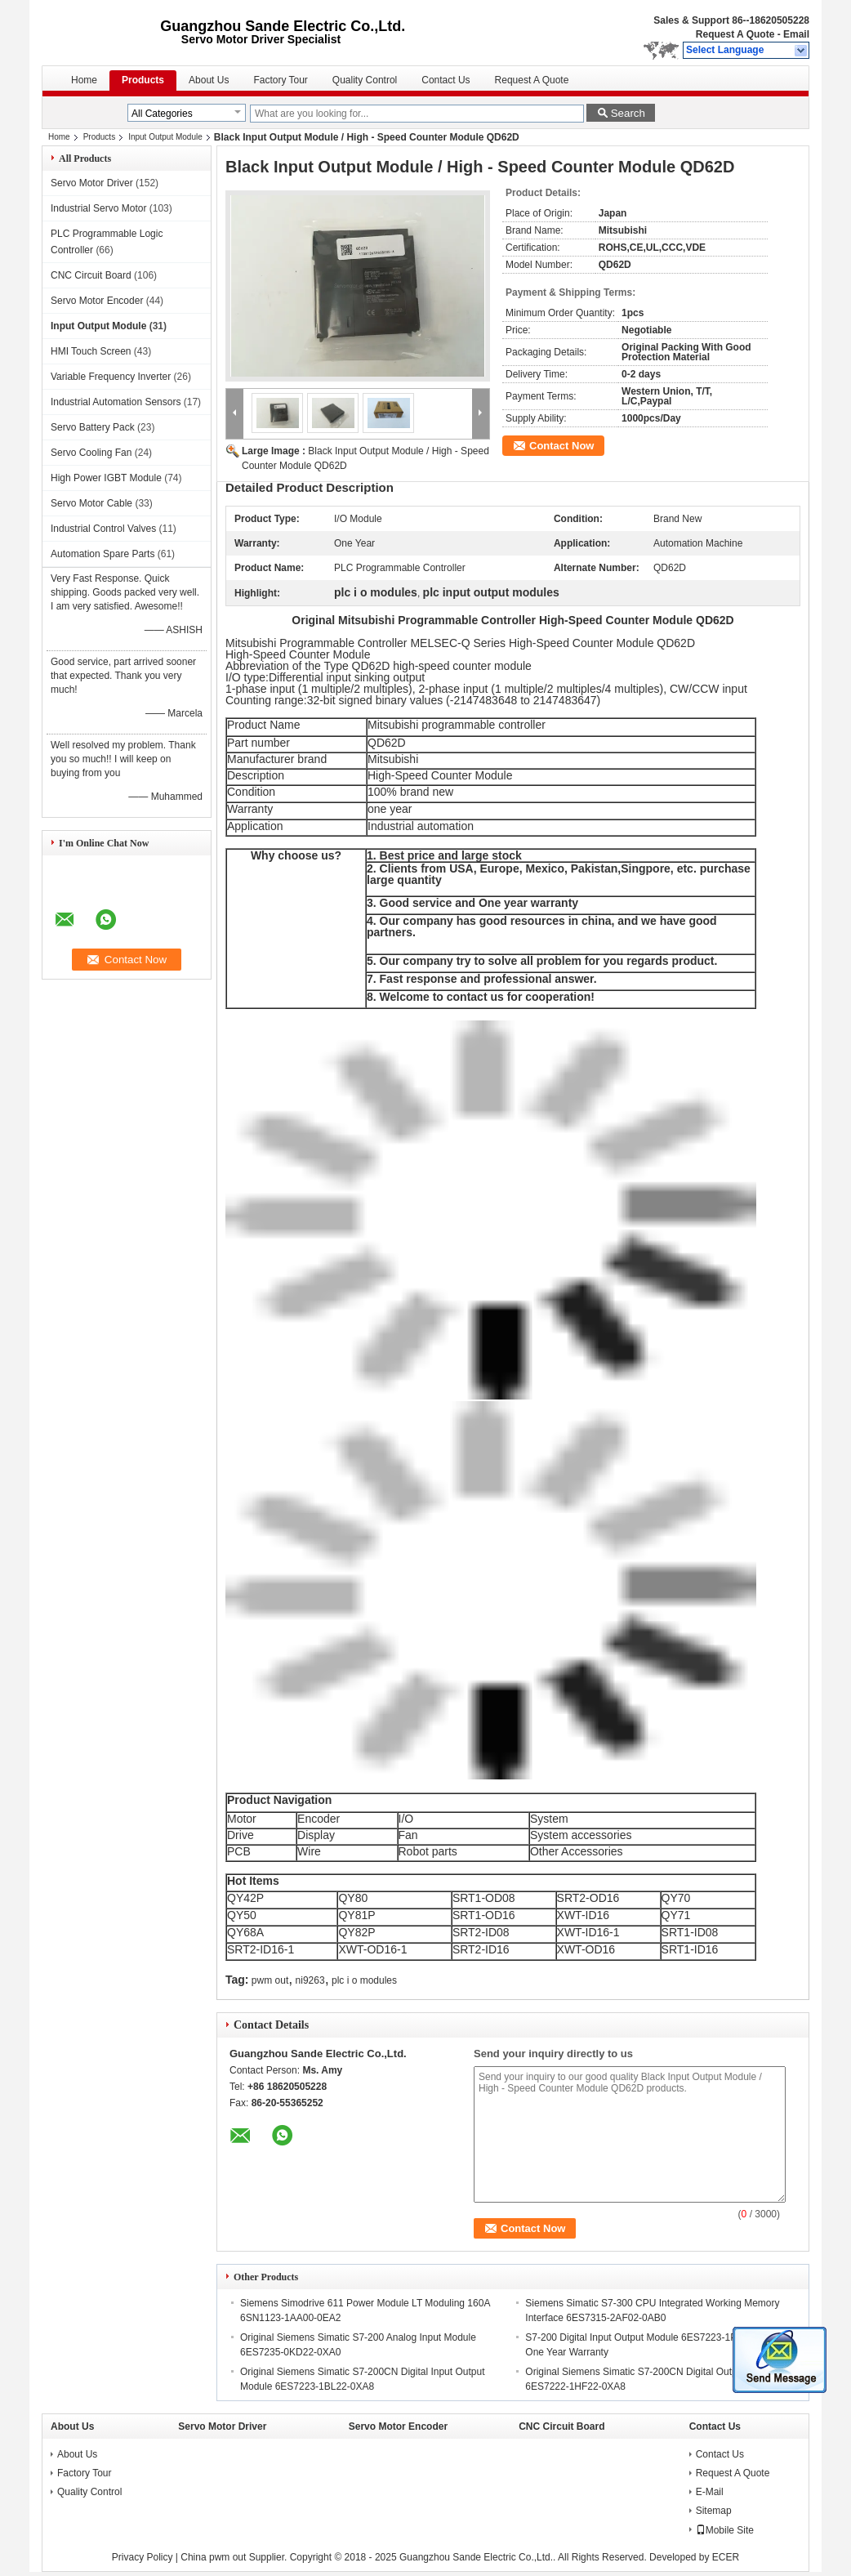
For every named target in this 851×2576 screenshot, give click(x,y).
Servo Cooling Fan (91, 452)
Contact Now (561, 446)
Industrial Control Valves (103, 528)
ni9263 (310, 1980)
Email (796, 34)
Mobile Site (725, 2530)
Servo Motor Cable (91, 503)
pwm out (270, 1980)
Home (84, 80)
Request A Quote (735, 34)
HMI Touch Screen (91, 351)
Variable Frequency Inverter (111, 376)
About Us (209, 80)
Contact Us (445, 80)
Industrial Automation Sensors (115, 402)
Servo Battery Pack (93, 427)
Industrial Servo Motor (98, 208)
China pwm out (213, 2557)
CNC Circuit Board (91, 275)
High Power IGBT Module (106, 478)
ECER (725, 2557)
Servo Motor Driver (92, 183)
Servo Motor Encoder (97, 300)
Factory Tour (280, 80)
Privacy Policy (142, 2557)
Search (628, 113)
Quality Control (364, 80)
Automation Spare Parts (102, 554)
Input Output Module (165, 136)
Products (143, 80)
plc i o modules (364, 1980)
